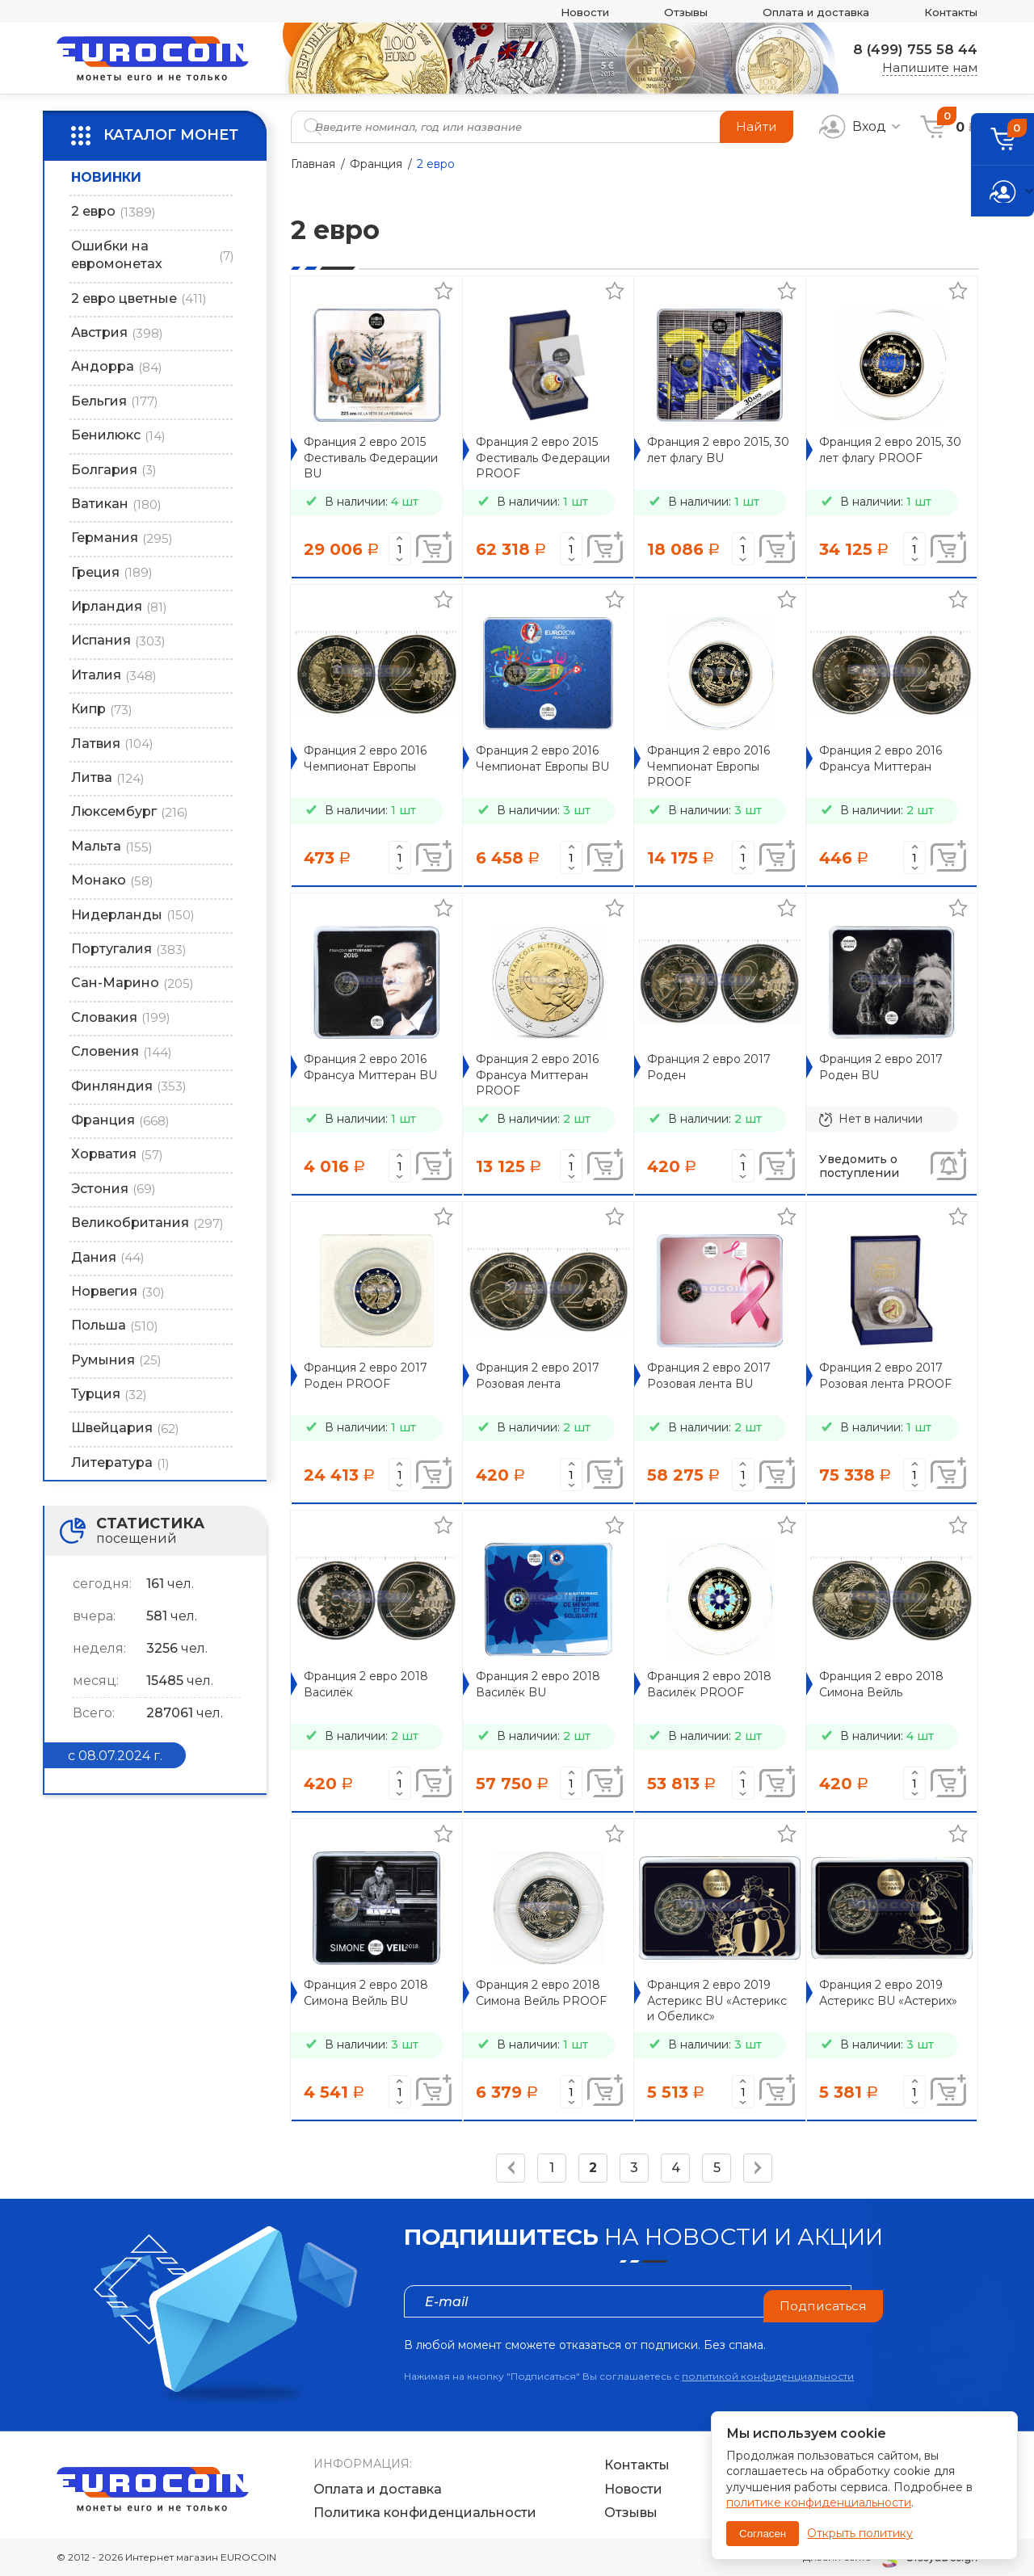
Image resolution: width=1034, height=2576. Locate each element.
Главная (313, 164)
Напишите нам (929, 68)
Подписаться (821, 2301)
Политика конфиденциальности (424, 2513)
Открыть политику (860, 2533)
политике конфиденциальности (818, 2502)
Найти (755, 126)
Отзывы (657, 11)
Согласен (762, 2534)
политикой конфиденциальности (768, 2376)
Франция (376, 164)
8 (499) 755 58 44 (910, 49)
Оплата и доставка (799, 11)
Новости (547, 11)
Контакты (946, 11)
